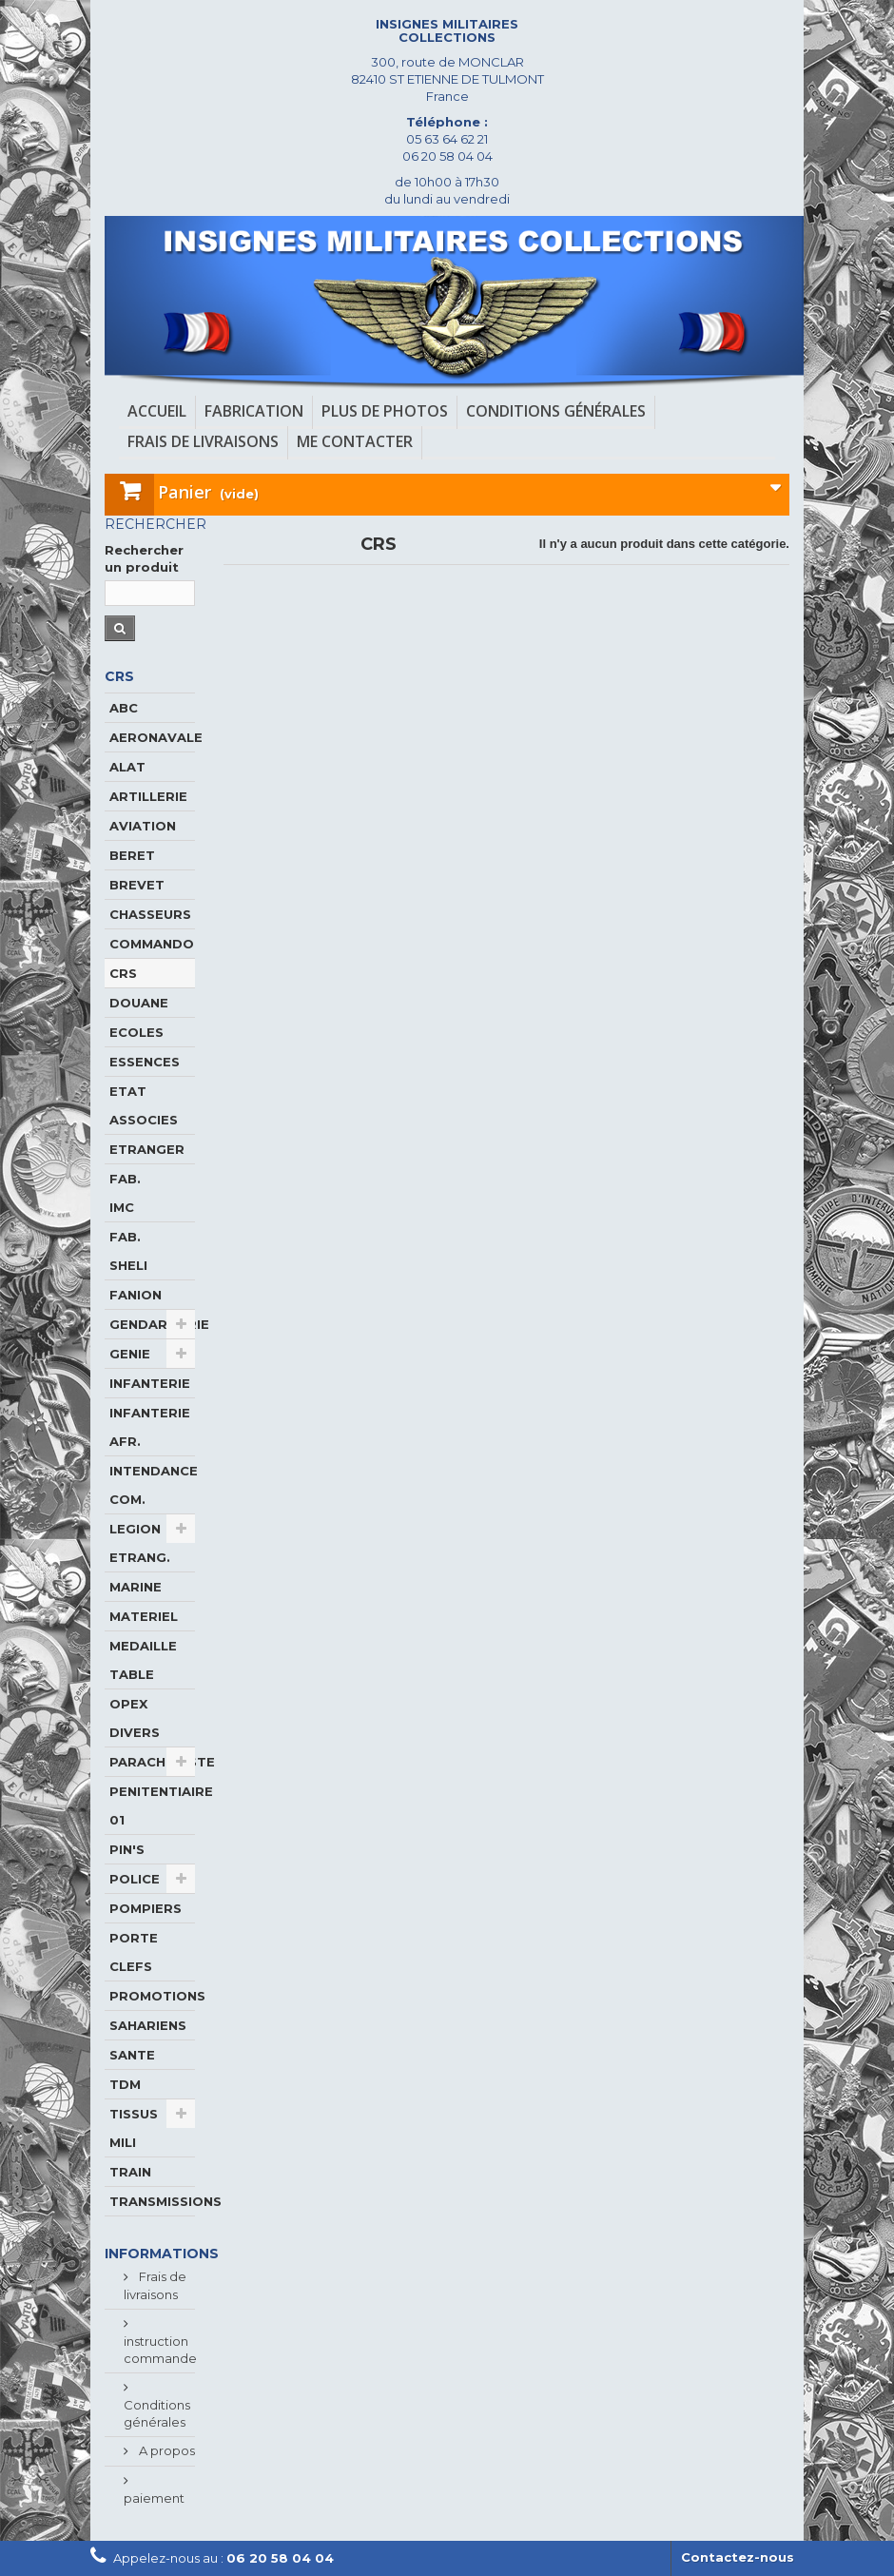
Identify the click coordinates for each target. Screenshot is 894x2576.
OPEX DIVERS (134, 1718)
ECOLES (136, 1032)
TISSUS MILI (133, 2128)
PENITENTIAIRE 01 (152, 1805)
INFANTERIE (149, 1383)
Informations (162, 2253)
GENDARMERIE (152, 1324)
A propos (165, 2450)
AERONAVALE (152, 737)
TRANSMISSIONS (152, 2201)
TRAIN (130, 2171)
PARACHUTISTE (152, 1761)
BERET (132, 855)
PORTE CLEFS (133, 1952)
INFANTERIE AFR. (149, 1427)
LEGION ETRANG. (139, 1543)
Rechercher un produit (144, 558)
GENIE (129, 1353)
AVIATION (142, 825)
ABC (123, 707)
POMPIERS (145, 1908)
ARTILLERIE (148, 796)
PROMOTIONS (152, 1995)
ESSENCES (144, 1061)
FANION (135, 1294)
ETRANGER (147, 1149)
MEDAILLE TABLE (143, 1660)
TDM (125, 2084)
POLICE (134, 1878)
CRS (123, 973)
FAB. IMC (125, 1193)
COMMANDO (151, 943)
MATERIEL (143, 1616)
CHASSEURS (150, 914)
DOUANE (138, 1002)
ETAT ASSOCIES (143, 1105)
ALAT (127, 766)
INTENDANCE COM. (152, 1485)
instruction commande (160, 2349)
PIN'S (127, 1849)
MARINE (135, 1586)
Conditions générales (157, 2413)
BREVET (137, 884)
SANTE (132, 2054)
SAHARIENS (147, 2025)
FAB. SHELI (128, 1251)
